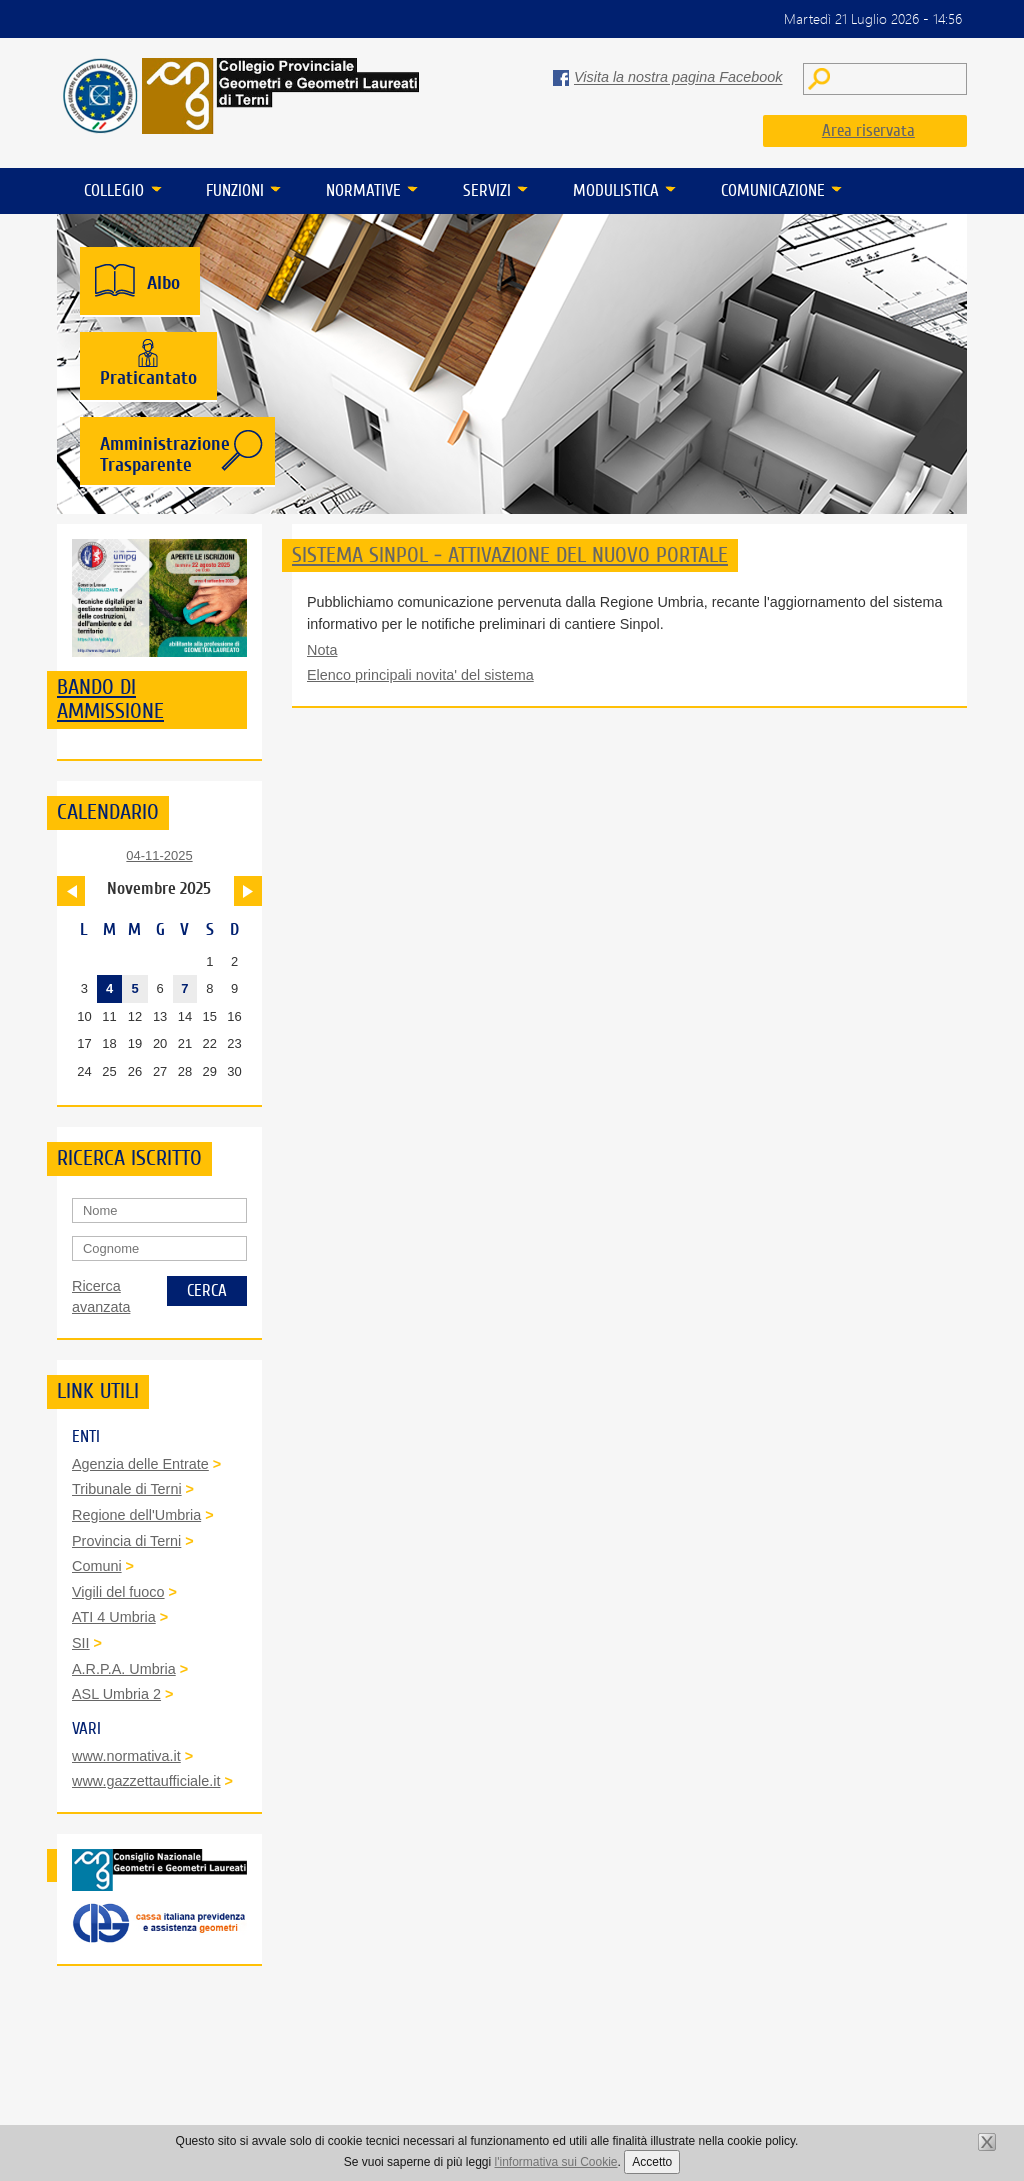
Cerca (207, 1290)
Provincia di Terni (126, 1541)
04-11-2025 (159, 855)
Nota (322, 650)
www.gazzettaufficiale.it (146, 1781)
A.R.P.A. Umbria (124, 1669)
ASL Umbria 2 (116, 1694)
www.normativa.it (126, 1756)
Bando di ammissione (110, 699)
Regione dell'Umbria (136, 1515)
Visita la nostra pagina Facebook (678, 78)
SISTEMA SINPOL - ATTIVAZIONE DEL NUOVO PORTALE (510, 555)
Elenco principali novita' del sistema (420, 675)
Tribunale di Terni (127, 1489)
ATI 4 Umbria (114, 1617)
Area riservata (868, 130)
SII (81, 1643)
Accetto (652, 2162)
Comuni (97, 1566)
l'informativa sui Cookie (556, 2162)
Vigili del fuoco (118, 1592)
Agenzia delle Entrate (140, 1464)
